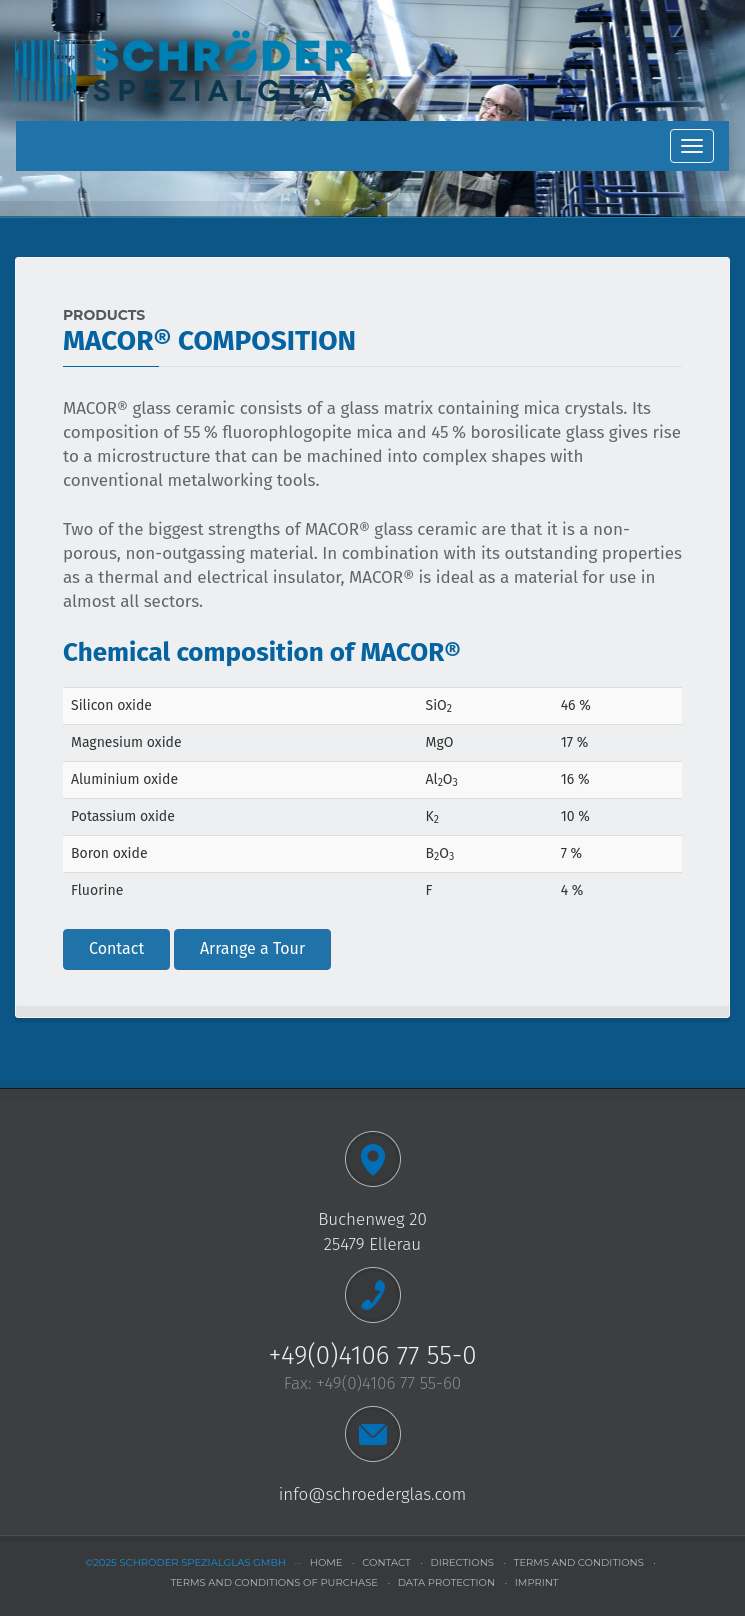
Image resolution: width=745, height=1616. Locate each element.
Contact (116, 948)
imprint (537, 1582)
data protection (446, 1582)
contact (386, 1562)
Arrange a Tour (252, 948)
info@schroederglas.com (373, 1494)
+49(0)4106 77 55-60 (388, 1383)
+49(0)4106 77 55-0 (372, 1355)
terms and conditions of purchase (274, 1582)
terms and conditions (579, 1562)
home (326, 1562)
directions (462, 1562)
